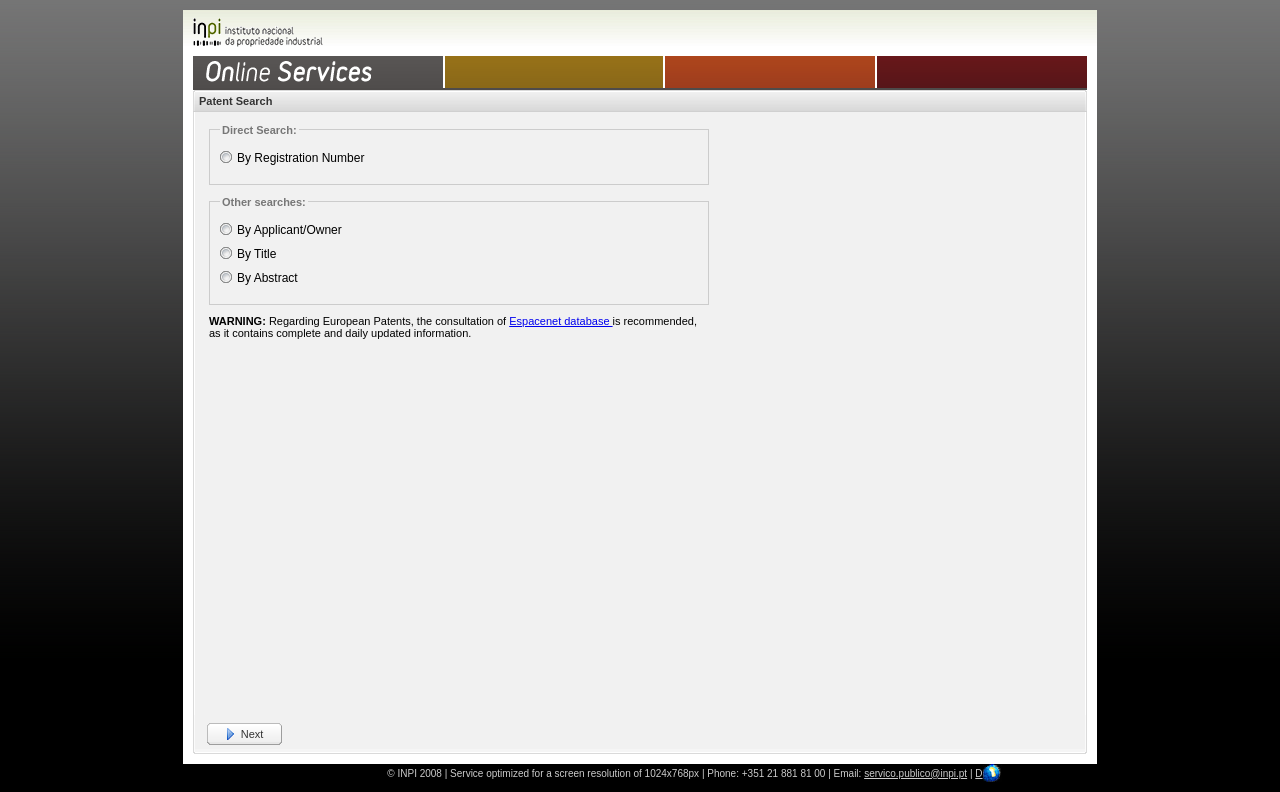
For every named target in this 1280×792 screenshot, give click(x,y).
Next (252, 734)
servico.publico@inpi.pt (915, 773)
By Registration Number (300, 158)
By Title (256, 254)
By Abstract (267, 278)
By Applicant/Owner (289, 230)
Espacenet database (560, 321)
